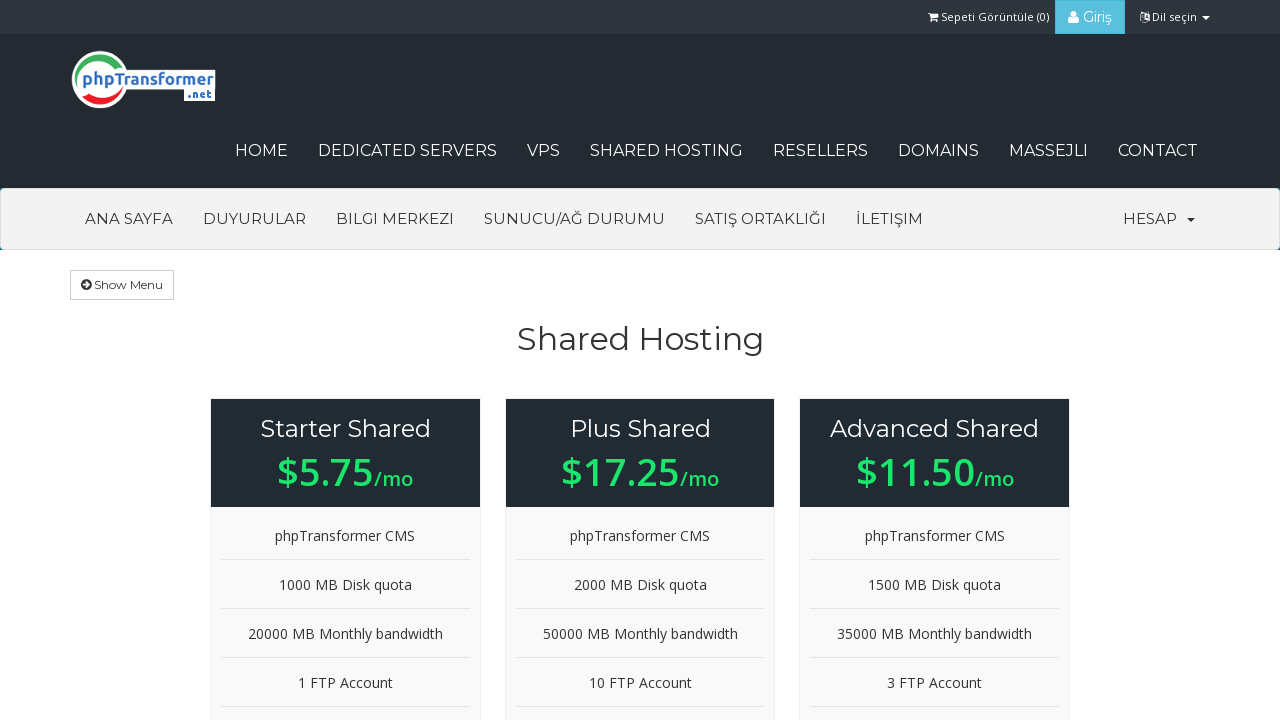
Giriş (1090, 17)
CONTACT (1158, 150)
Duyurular (254, 218)
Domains (938, 150)
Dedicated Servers (407, 150)
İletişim (889, 218)
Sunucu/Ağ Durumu (574, 218)
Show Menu (122, 284)
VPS (543, 150)
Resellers (820, 150)
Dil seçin (1175, 16)
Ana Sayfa (129, 218)
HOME (261, 150)
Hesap (1159, 218)
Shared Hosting (666, 150)
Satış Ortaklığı (760, 218)
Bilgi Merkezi (395, 218)
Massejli (1048, 150)
